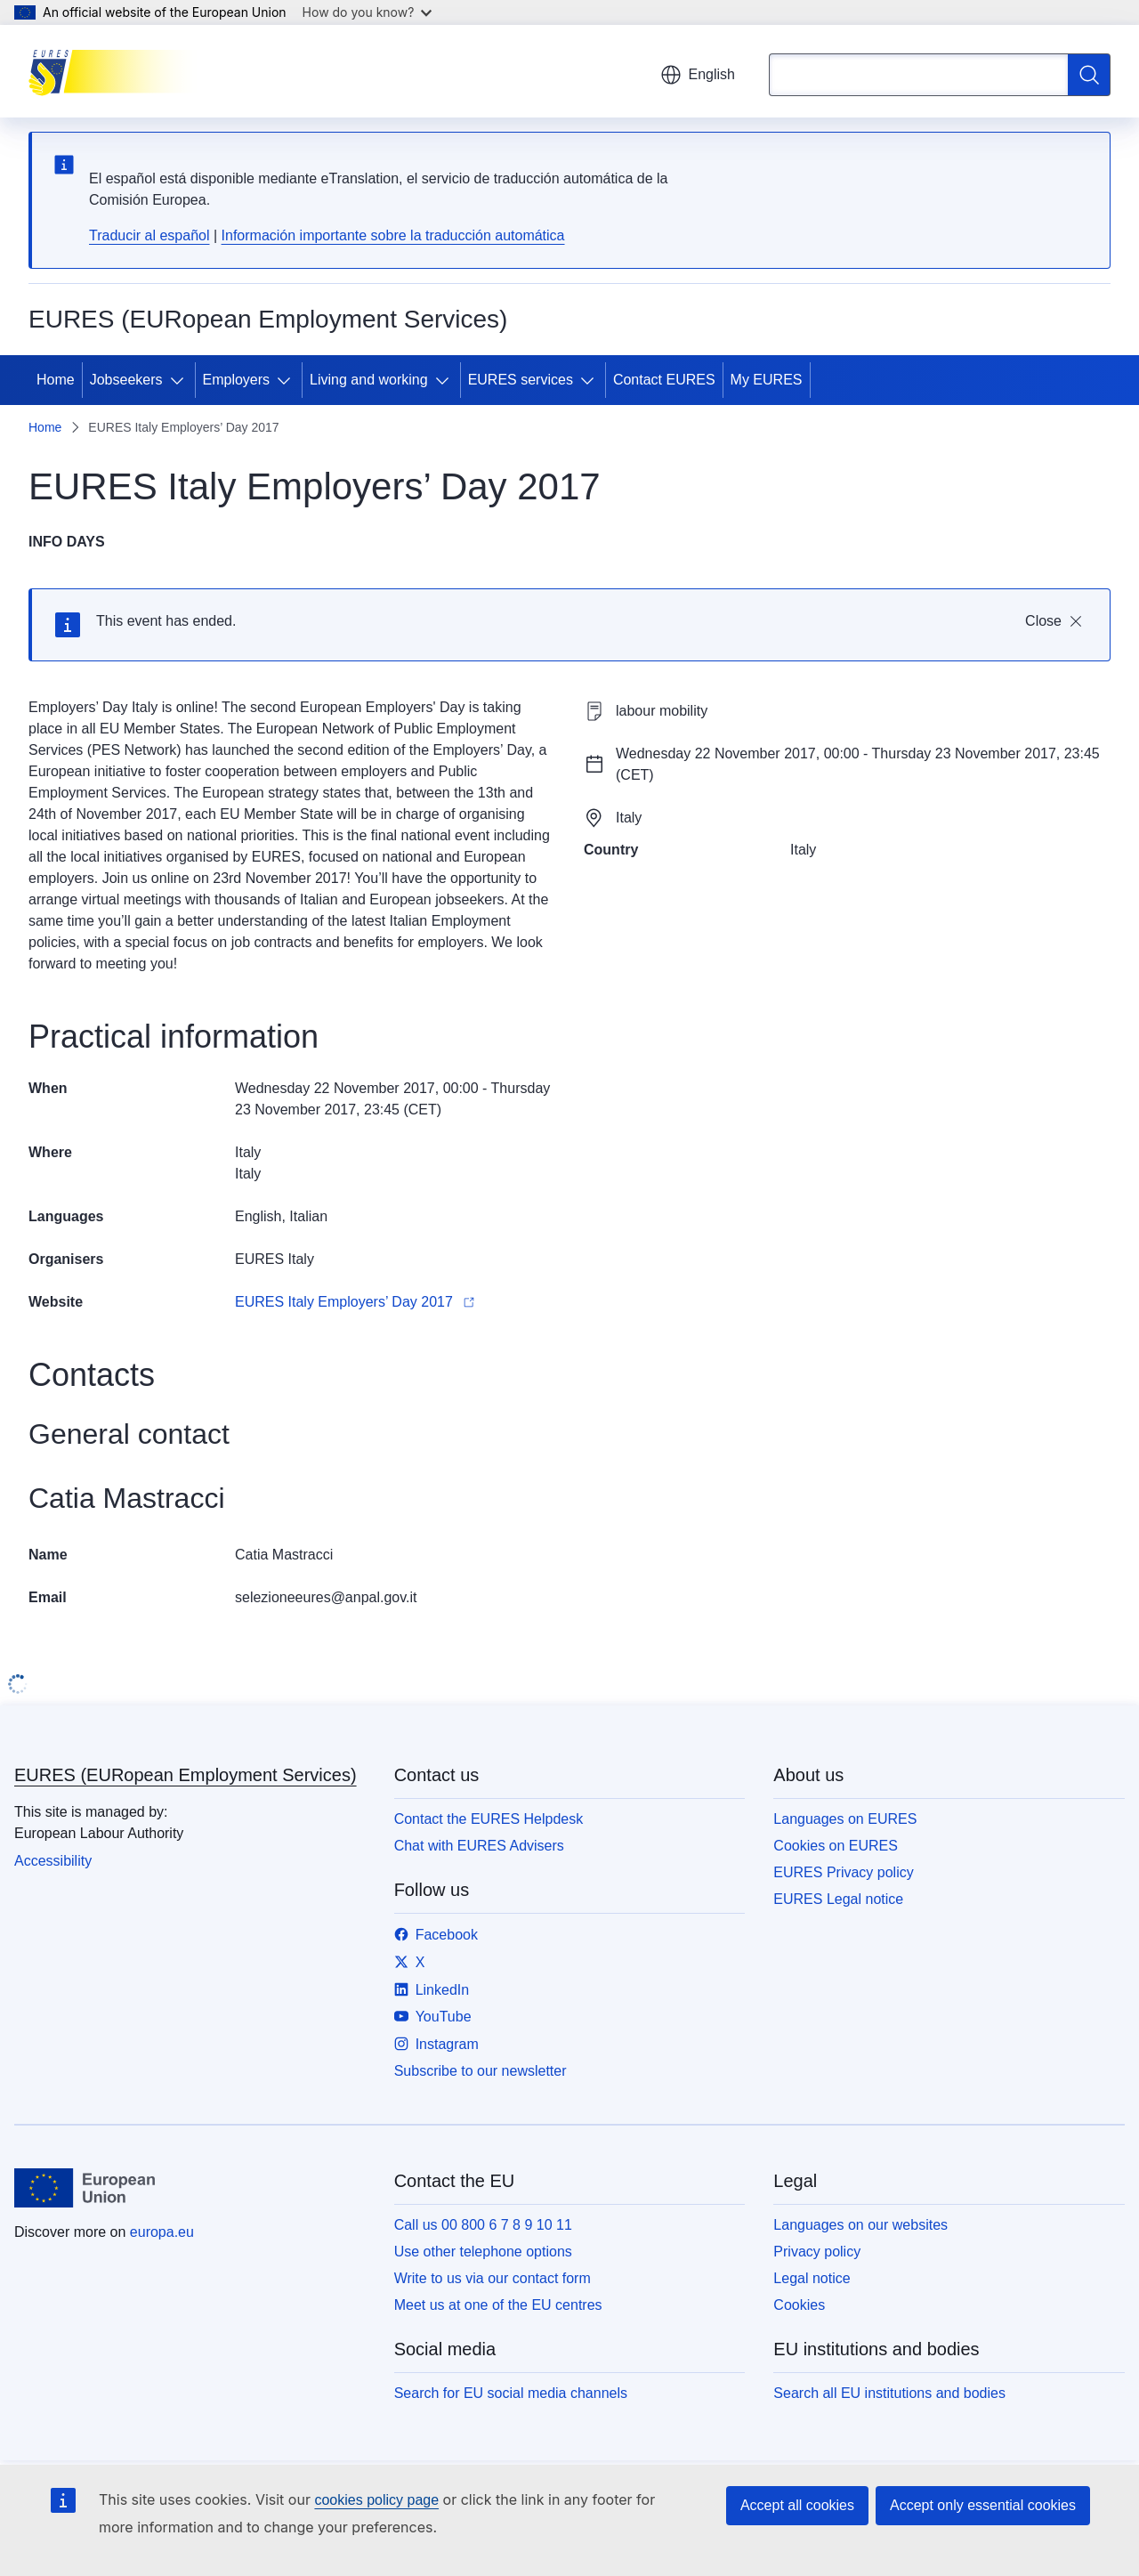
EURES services (520, 379)
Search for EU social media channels (510, 2393)
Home (55, 379)
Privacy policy (816, 2251)
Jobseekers (126, 379)
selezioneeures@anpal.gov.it (326, 1597)
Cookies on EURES (835, 1845)
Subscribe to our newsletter (480, 2070)
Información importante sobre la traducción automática (393, 235)
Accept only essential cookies (983, 2505)
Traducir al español (149, 235)
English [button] (697, 74)
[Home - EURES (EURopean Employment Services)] (117, 71)
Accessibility (53, 1860)
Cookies (799, 2305)
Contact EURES (664, 379)
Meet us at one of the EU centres (498, 2305)
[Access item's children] (180, 380)
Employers (237, 379)
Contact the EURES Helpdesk (489, 1819)
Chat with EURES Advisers (479, 1845)
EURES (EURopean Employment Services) (185, 1775)
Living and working (369, 379)
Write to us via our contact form (492, 2278)
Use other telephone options (483, 2251)
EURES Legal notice (838, 1899)
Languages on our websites (860, 2224)
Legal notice (811, 2278)
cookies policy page (376, 2499)
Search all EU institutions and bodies (889, 2393)
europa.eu (162, 2232)
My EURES (767, 379)
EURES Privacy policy (843, 1872)
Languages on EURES (845, 1819)
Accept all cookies (797, 2505)
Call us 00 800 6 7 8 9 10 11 (483, 2224)
